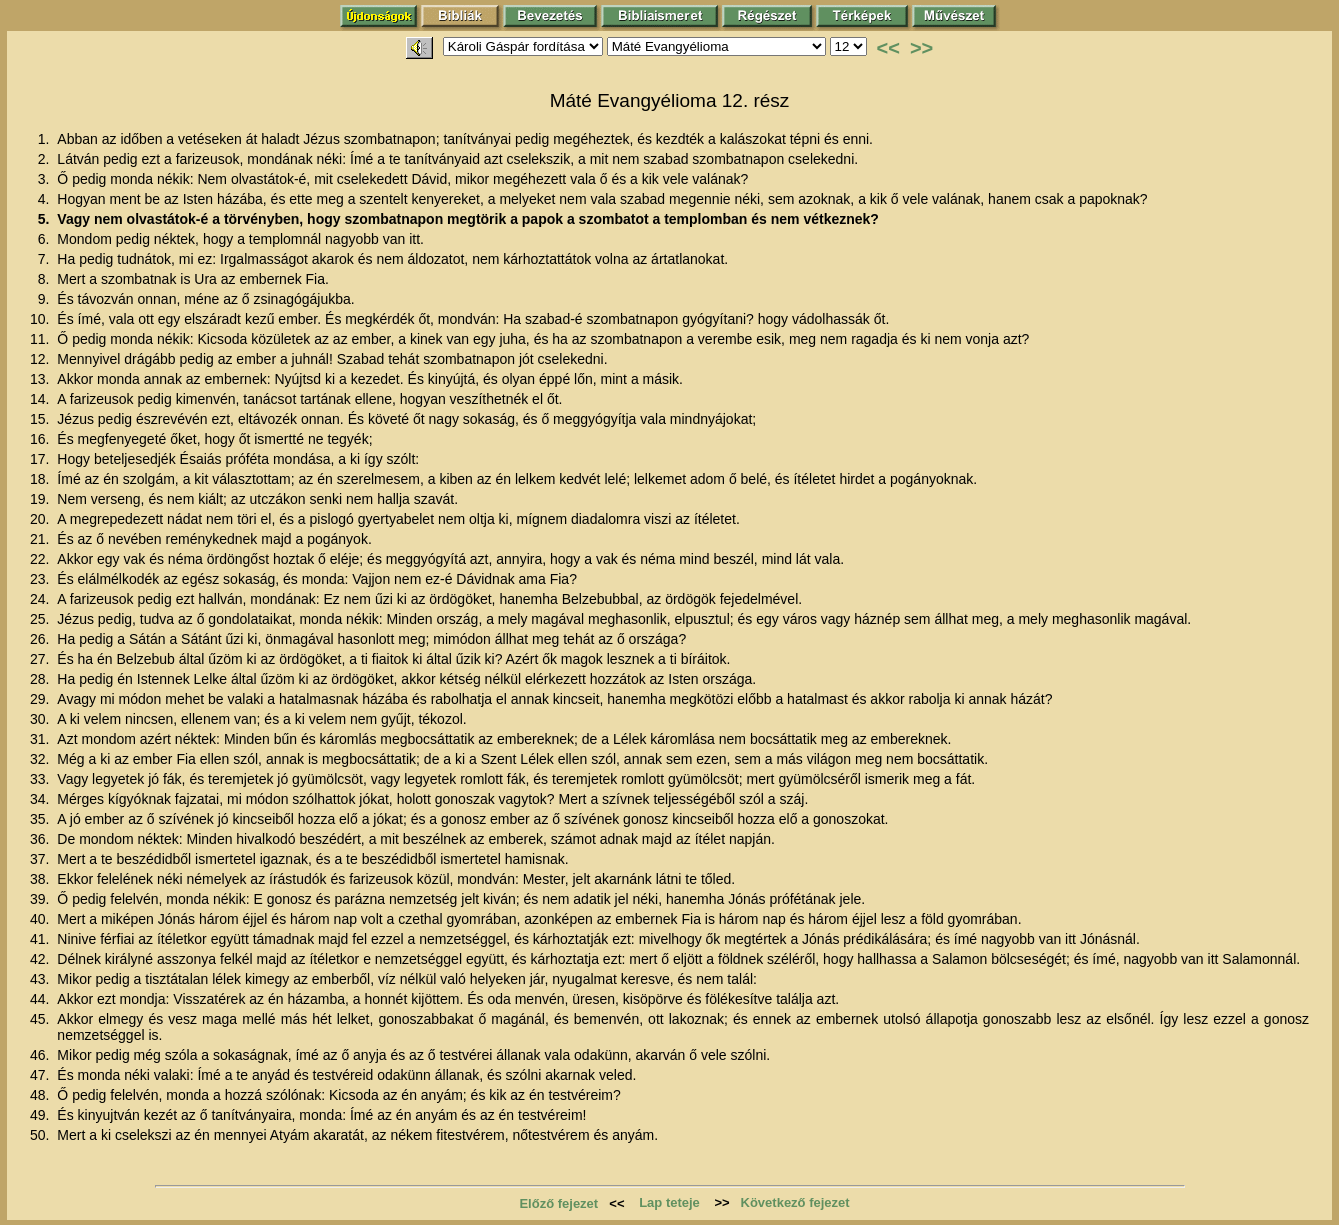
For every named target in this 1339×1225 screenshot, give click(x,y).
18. (41, 479)
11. (41, 339)
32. (41, 759)
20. (41, 519)
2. (46, 159)
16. (41, 439)
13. (41, 379)
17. (41, 459)
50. (41, 1135)
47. (41, 1075)
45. (41, 1019)
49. (41, 1115)
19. (41, 499)
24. (41, 599)
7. (46, 259)
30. (41, 719)
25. (41, 619)
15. (41, 419)
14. (41, 399)
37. (41, 859)
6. (46, 239)
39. (41, 899)
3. (46, 179)
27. (41, 659)
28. (41, 679)
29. (41, 699)
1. (46, 139)
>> (921, 48)
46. (41, 1055)
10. (41, 319)
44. (41, 999)
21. (41, 539)
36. (41, 839)
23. (41, 579)
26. (41, 639)
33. (41, 779)
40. (41, 919)
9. (46, 299)
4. (46, 199)
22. (41, 559)
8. (46, 279)
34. (41, 799)
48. (41, 1095)
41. (41, 939)
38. (41, 879)
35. (41, 819)
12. (41, 359)
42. (41, 959)
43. (41, 979)
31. (41, 739)
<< (888, 48)
